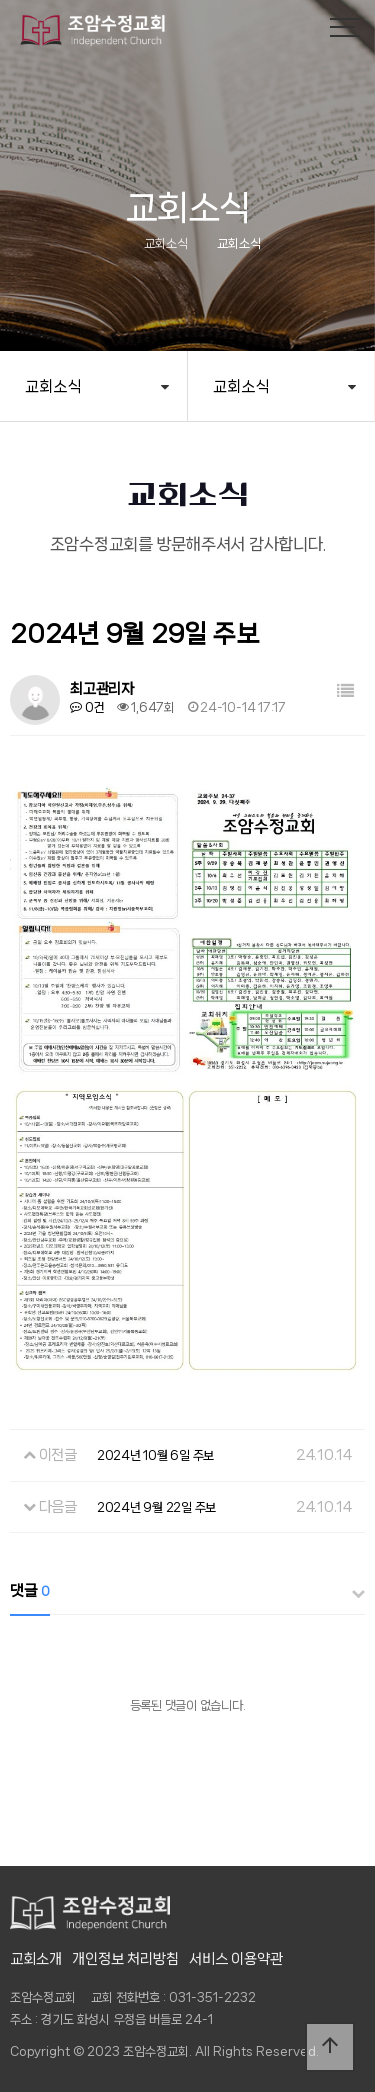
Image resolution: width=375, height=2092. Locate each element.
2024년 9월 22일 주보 (156, 1507)
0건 (87, 707)
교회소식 (53, 386)
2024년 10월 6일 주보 (155, 1455)
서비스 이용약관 (236, 1959)
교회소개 (36, 1959)
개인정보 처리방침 (125, 1959)
